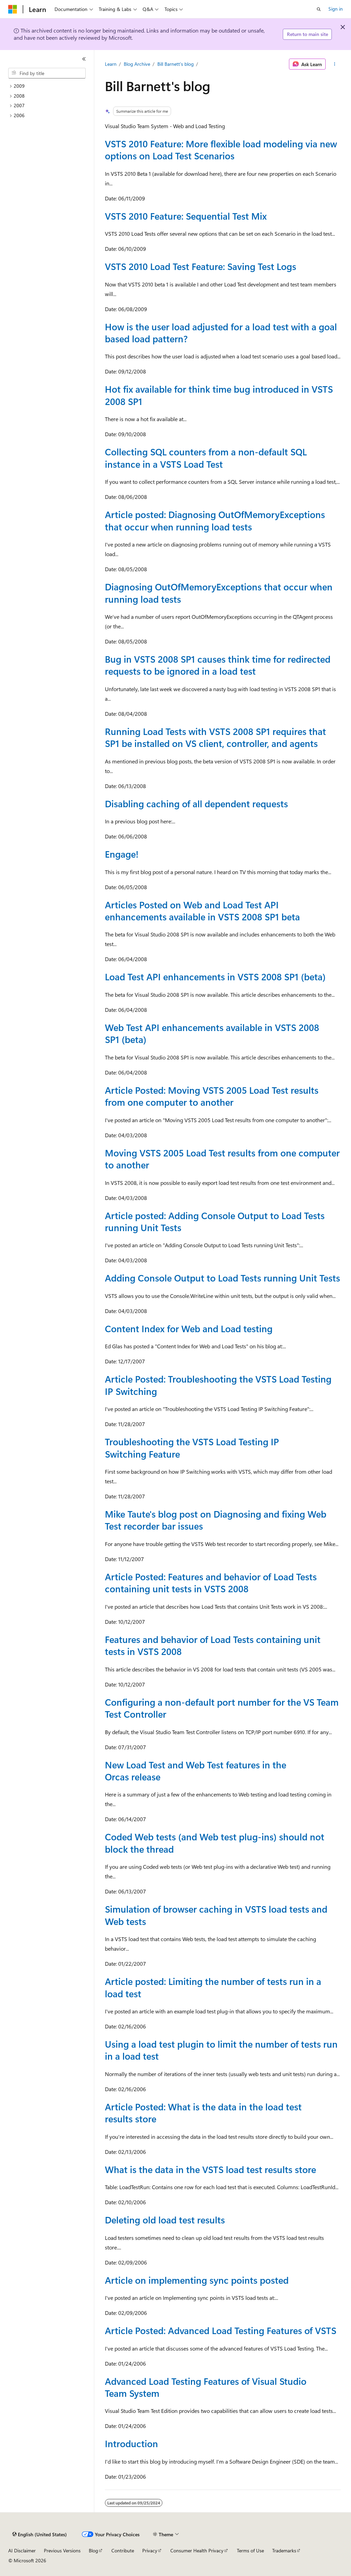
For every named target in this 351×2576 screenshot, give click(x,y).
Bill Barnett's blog (175, 64)
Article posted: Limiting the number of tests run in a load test (213, 1987)
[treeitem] (49, 86)
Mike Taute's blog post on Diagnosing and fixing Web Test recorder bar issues (215, 1520)
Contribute (122, 2550)
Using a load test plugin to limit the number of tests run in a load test (221, 2050)
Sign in (335, 8)
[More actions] (334, 64)
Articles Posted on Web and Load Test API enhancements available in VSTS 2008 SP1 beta (202, 910)
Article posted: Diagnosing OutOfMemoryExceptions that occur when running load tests (215, 520)
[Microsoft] (12, 9)
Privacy (149, 2550)
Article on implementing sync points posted (197, 2280)
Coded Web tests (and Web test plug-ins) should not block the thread (214, 1842)
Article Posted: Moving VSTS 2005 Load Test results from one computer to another (211, 1096)
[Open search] (319, 9)
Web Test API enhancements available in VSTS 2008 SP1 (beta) (212, 1033)
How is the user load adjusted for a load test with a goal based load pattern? (221, 332)
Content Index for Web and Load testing (189, 1328)
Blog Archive (137, 64)
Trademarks (284, 2550)
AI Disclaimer (22, 2550)
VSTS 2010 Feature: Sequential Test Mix (186, 216)
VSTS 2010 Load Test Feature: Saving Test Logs (200, 266)
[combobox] (47, 73)
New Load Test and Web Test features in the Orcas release (195, 1770)
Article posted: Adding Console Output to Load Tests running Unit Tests (215, 1221)
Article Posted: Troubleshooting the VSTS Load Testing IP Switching (218, 1385)
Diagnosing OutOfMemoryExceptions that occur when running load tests (218, 592)
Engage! (121, 854)
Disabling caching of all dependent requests (196, 803)
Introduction (131, 2443)
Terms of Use (250, 2550)
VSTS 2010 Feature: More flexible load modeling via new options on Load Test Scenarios (221, 149)
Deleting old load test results (165, 2219)
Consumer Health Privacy (196, 2550)
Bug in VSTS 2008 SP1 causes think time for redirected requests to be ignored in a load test (217, 665)
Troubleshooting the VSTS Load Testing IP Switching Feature (192, 1447)
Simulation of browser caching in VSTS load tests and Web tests (216, 1915)
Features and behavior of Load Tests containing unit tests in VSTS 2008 (212, 1645)
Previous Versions (62, 2550)
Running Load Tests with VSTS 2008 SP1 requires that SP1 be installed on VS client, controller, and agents (215, 737)
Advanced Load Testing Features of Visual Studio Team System (205, 2387)
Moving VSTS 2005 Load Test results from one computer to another (222, 1158)
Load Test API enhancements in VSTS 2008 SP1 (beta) (215, 976)
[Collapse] (84, 59)
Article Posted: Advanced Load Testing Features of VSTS (220, 2330)
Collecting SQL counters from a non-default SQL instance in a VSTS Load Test (206, 457)
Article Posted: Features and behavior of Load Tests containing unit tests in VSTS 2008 (211, 1582)
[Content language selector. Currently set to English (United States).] (39, 2534)
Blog (93, 2550)
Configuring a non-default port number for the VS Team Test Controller (222, 1708)
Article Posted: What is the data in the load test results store (203, 2112)
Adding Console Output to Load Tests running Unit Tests (222, 1278)
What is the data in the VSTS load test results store (210, 2169)
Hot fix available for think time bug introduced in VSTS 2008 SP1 (219, 395)
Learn (111, 64)
